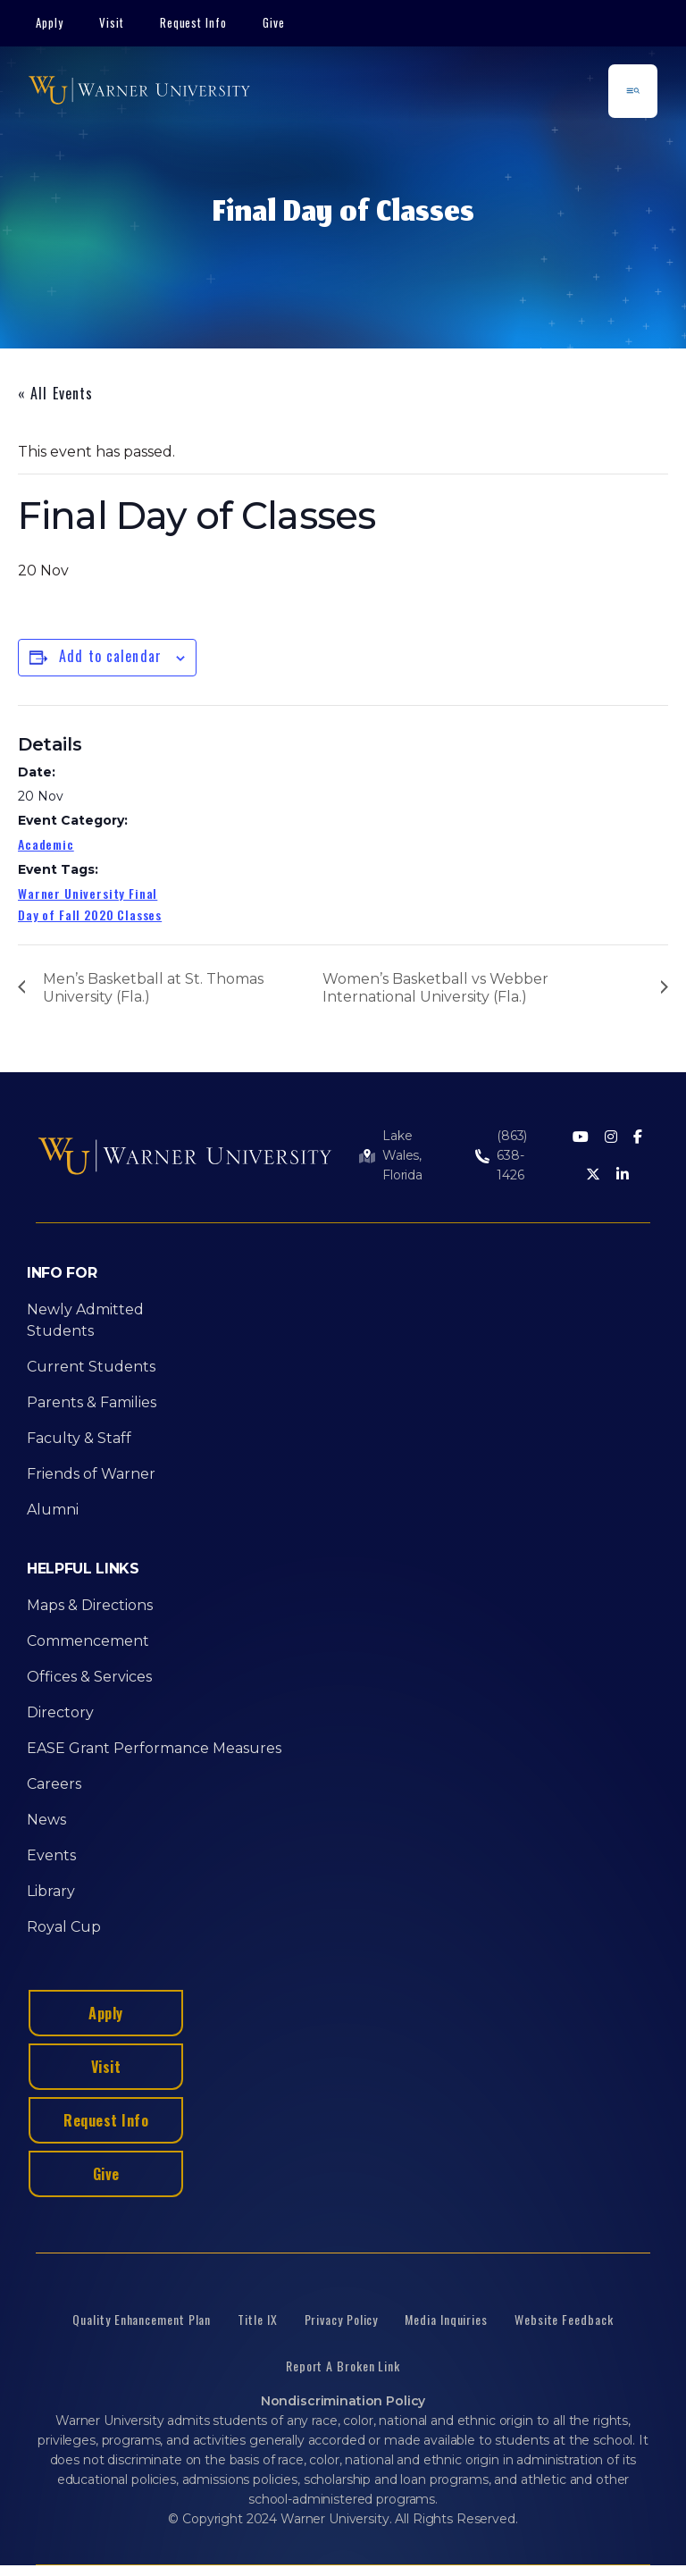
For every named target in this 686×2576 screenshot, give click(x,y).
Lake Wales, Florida (402, 1155)
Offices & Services (89, 1676)
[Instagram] (611, 1138)
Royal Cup (64, 1926)
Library (51, 1891)
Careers (54, 1783)
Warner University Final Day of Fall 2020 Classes (90, 904)
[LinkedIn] (622, 1175)
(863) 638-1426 (512, 1155)
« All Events (55, 393)
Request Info (194, 22)
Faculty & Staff (79, 1438)
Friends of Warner (91, 1473)
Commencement (88, 1640)
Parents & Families (91, 1402)
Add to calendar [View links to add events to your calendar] (110, 656)
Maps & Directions (90, 1605)
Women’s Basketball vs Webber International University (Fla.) (435, 987)
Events (51, 1855)
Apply (49, 22)
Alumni (53, 1509)
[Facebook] (637, 1138)
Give (274, 22)
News (46, 1819)
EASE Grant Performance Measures (154, 1748)
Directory (60, 1712)
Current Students (91, 1366)
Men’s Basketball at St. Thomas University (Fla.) (153, 987)
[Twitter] (593, 1175)
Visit (111, 22)
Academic (46, 844)
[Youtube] (581, 1138)
